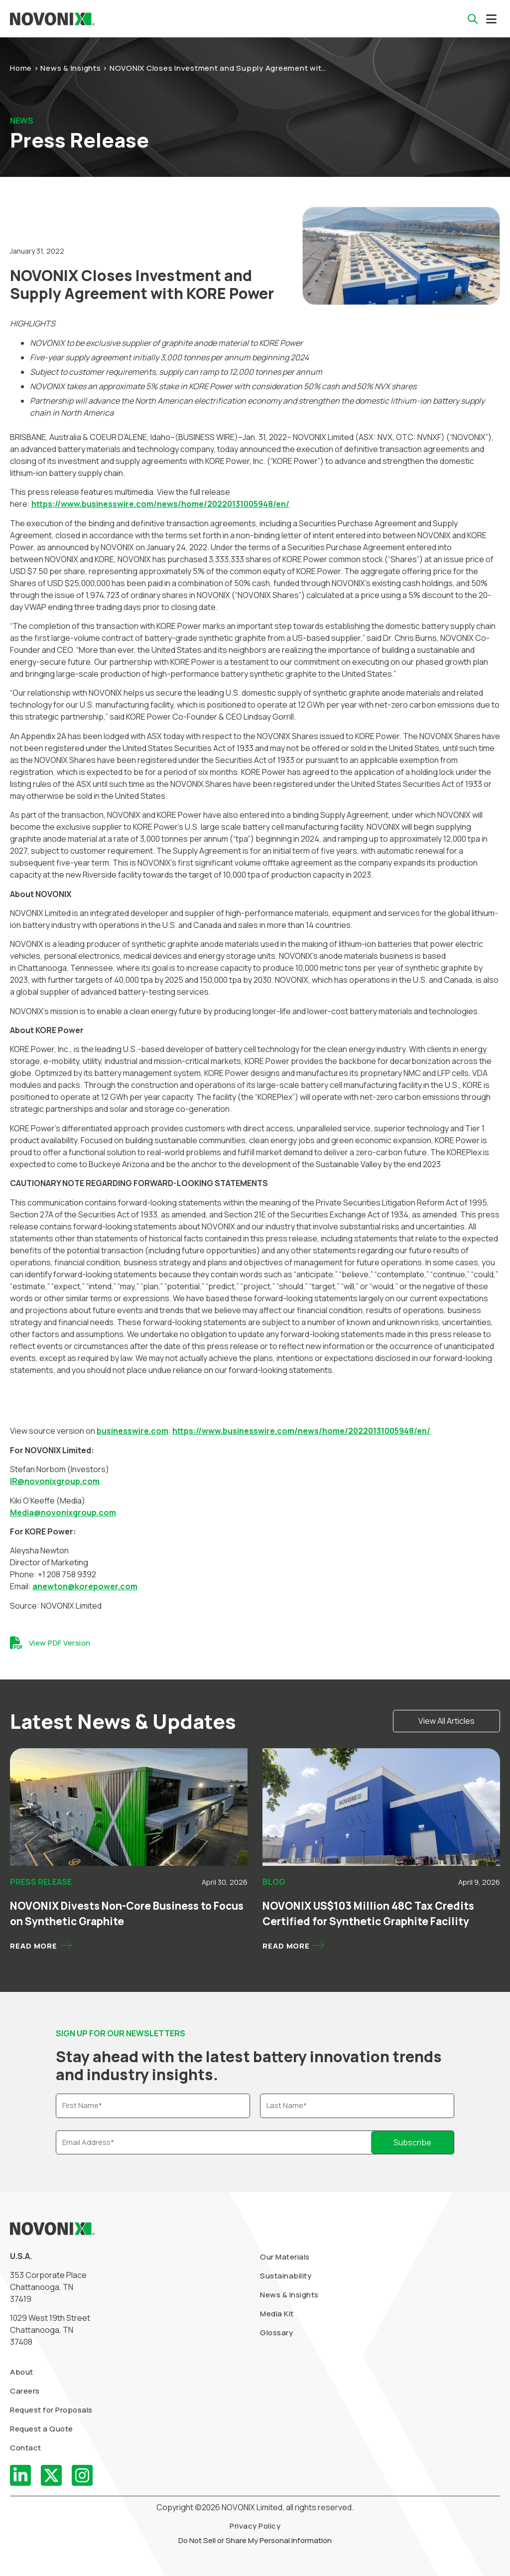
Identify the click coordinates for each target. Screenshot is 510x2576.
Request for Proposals (51, 2410)
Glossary (276, 2332)
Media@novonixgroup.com (63, 1512)
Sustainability (285, 2276)
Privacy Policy (255, 2526)
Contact (25, 2447)
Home (21, 68)
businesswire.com (132, 1430)
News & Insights (70, 68)
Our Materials (285, 2257)
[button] (491, 18)
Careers (25, 2391)
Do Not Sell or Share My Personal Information (255, 2540)
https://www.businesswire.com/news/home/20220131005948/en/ (160, 503)
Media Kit (277, 2313)
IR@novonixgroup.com (55, 1481)
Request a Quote (41, 2429)
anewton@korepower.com (84, 1586)
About (21, 2372)
